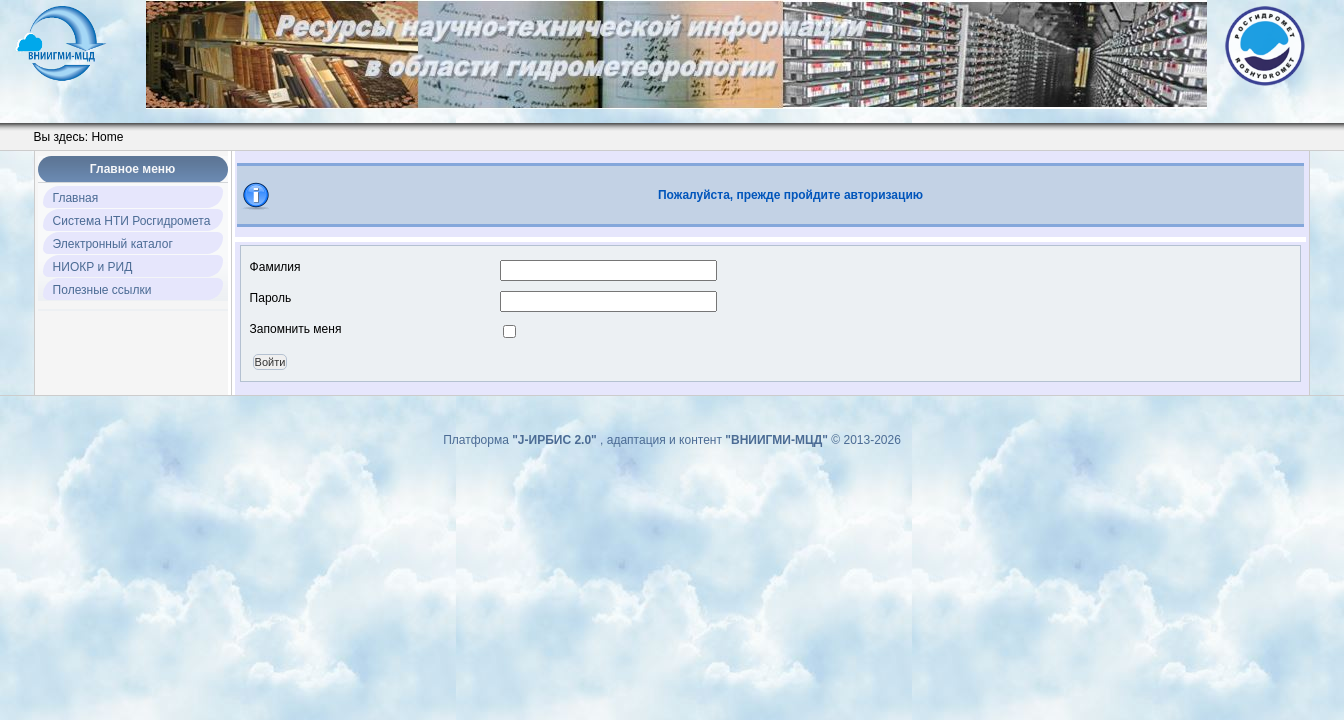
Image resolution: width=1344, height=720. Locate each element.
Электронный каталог (113, 244)
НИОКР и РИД (93, 267)
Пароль (271, 298)
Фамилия (275, 267)
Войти (270, 362)
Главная (76, 198)
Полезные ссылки (102, 290)
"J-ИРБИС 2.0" (556, 440)
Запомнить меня (296, 329)
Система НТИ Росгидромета (132, 221)
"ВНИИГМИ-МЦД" (778, 440)
